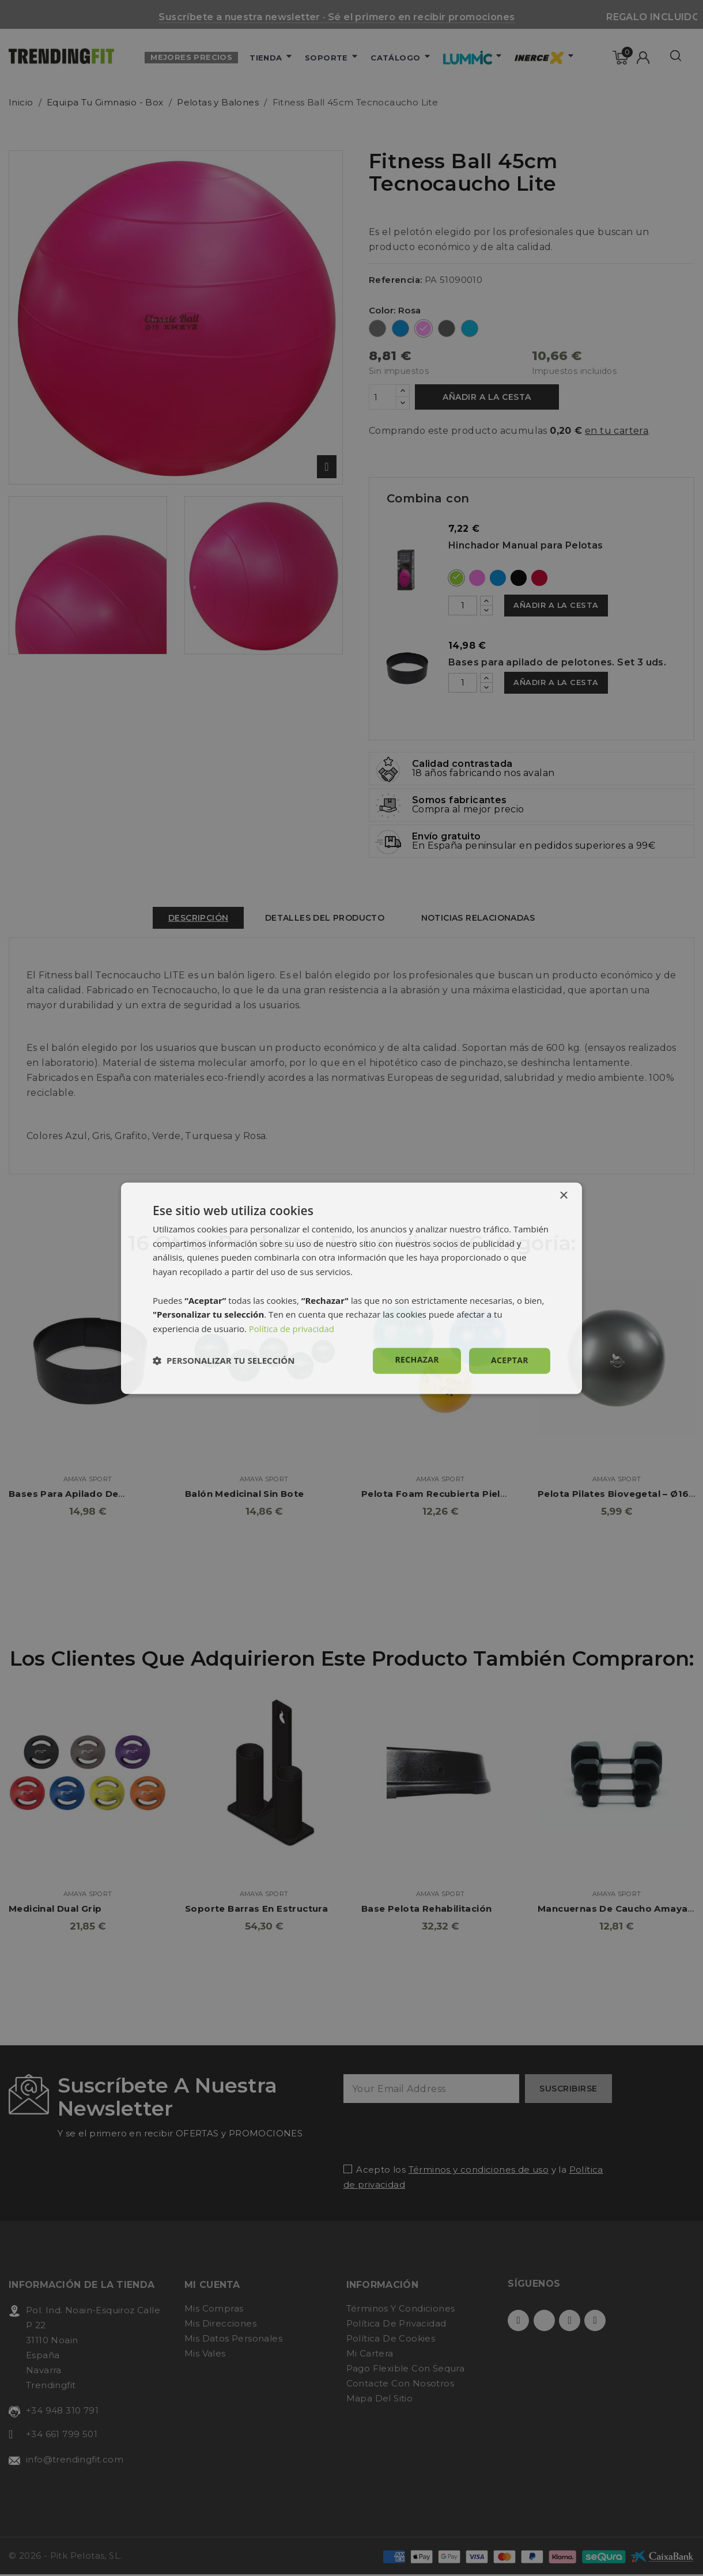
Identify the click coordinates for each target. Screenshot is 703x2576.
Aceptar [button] (509, 1360)
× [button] (563, 1195)
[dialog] (351, 1288)
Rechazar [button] (417, 1359)
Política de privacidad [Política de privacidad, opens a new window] (291, 1329)
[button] (223, 1361)
